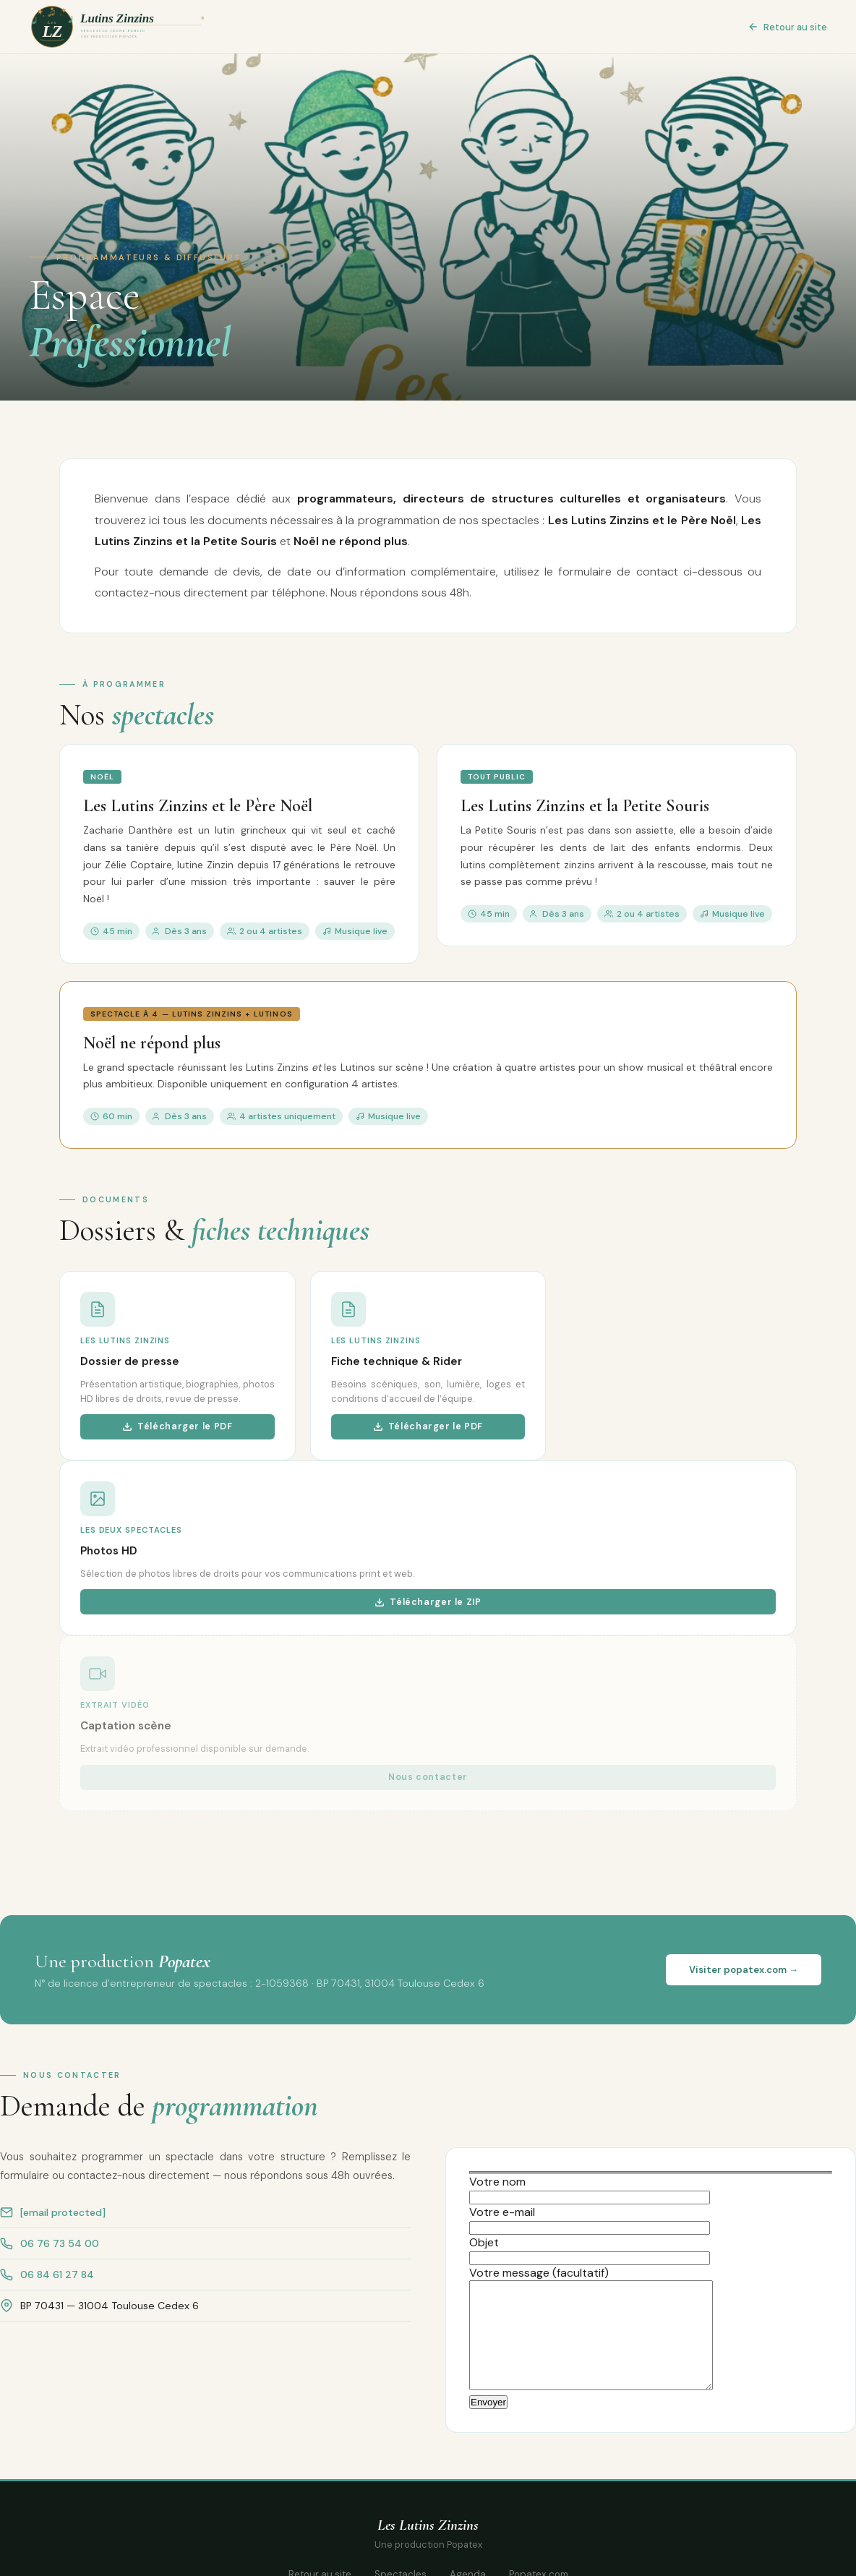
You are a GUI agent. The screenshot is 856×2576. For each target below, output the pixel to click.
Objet (589, 2250)
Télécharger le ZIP (427, 1602)
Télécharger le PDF (177, 1426)
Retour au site (787, 27)
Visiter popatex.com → (743, 1970)
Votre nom (589, 2189)
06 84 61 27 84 (57, 2274)
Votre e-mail (589, 2219)
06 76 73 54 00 (59, 2243)
